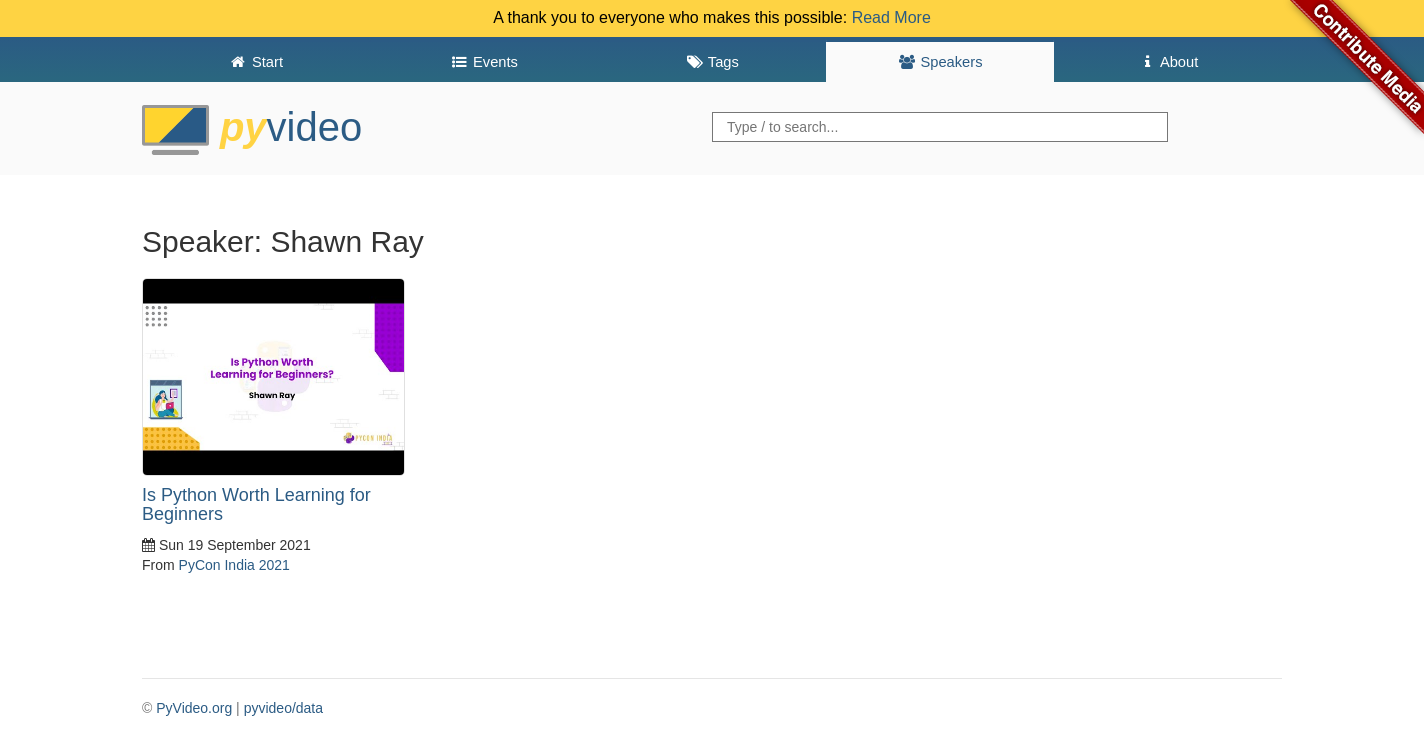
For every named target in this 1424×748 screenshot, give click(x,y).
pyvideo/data (283, 708)
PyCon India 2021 (234, 565)
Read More (891, 17)
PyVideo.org (194, 708)
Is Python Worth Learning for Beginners (256, 505)
